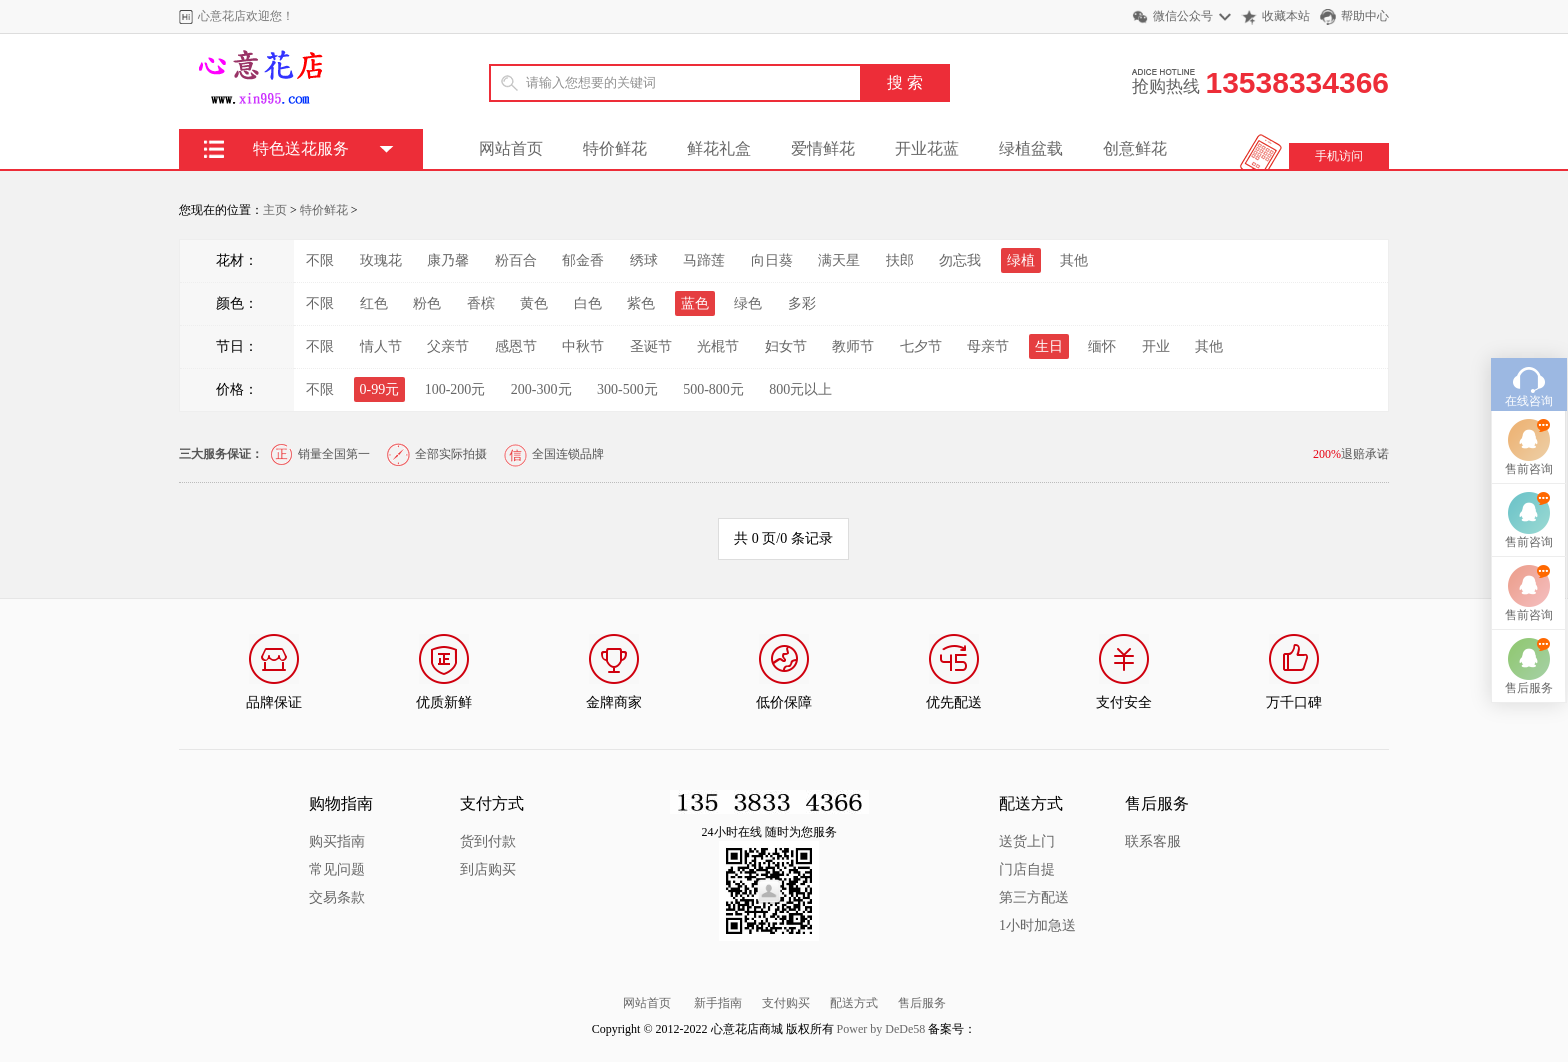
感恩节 (516, 346)
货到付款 (488, 841)
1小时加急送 (1037, 925)
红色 (374, 303)
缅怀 (1102, 346)
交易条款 (337, 897)
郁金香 (583, 260)
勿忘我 (960, 260)
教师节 (853, 346)
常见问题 (337, 869)
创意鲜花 (1135, 148)
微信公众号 (1183, 16)
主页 (275, 210)
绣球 (644, 260)
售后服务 (922, 1003)
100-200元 (455, 389)
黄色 (534, 303)
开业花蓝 (927, 148)
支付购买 (786, 1003)
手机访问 (1339, 156)
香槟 (481, 303)
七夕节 (921, 346)
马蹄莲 (704, 260)
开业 (1156, 346)
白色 (588, 303)
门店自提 (1027, 869)
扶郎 (900, 260)
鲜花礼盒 (719, 148)
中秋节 (583, 346)
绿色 (748, 303)
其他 (1074, 260)
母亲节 (988, 346)
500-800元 (713, 389)
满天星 (839, 260)
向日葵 (772, 260)
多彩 (802, 303)
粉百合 (516, 260)
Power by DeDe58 (881, 1029)
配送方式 (854, 1003)
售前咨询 (1529, 449)
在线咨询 (1529, 381)
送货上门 (1027, 841)
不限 (320, 260)
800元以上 (800, 389)
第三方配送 (1034, 897)
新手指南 (718, 1003)
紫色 (641, 303)
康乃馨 (448, 260)
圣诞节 (651, 346)
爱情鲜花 (823, 148)
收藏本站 (1286, 16)
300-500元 (627, 389)
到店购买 (488, 869)
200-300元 (541, 389)
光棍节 (718, 346)
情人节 (381, 346)
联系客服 (1153, 841)
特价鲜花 (615, 148)
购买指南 (337, 841)
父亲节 (448, 346)
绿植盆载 (1031, 148)
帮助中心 (1365, 16)
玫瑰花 (381, 260)
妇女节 (786, 346)
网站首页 (511, 148)
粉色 (427, 303)
